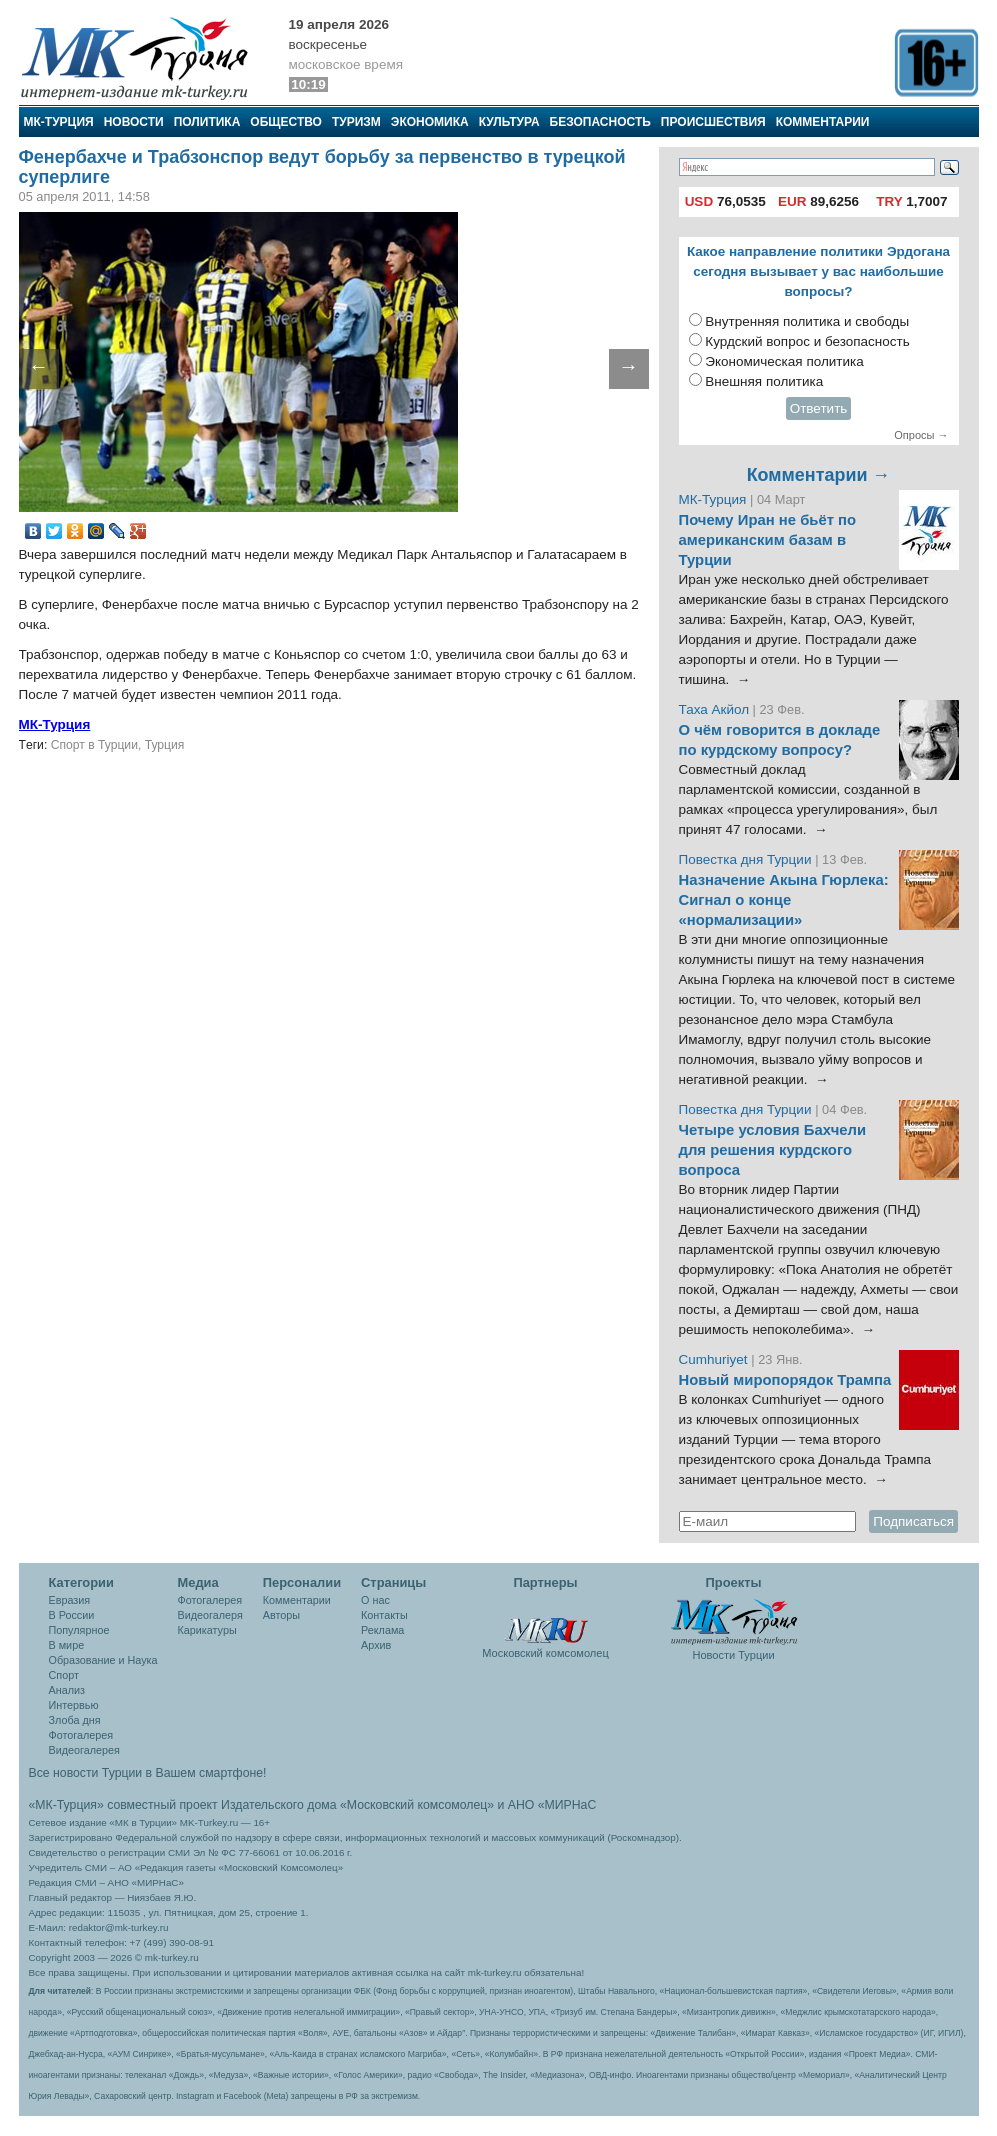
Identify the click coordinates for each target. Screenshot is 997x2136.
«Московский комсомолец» (417, 1805)
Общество (286, 122)
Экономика (430, 122)
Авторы (281, 1615)
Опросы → (921, 435)
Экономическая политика (784, 361)
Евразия (70, 1600)
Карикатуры (207, 1630)
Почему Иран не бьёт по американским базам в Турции (768, 540)
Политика (207, 122)
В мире (67, 1645)
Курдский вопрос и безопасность (807, 341)
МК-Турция (59, 122)
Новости (134, 122)
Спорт (64, 1675)
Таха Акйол (714, 709)
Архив (376, 1645)
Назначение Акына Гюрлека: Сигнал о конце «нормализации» (784, 900)
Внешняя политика (764, 381)
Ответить (819, 408)
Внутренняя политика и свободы (807, 321)
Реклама (382, 1630)
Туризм (356, 122)
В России (72, 1615)
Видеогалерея (84, 1750)
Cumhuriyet (715, 1359)
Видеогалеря (210, 1615)
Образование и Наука (103, 1660)
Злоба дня (75, 1720)
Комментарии (823, 122)
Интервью (74, 1705)
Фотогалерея (81, 1735)
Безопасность (600, 122)
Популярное (79, 1630)
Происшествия (713, 122)
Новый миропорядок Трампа (785, 1380)
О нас (375, 1600)
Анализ (67, 1690)
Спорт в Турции (94, 745)
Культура (509, 122)
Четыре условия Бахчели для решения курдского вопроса (773, 1150)
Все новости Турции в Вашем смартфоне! (148, 1773)
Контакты (384, 1615)
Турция (165, 745)
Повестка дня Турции (747, 859)
